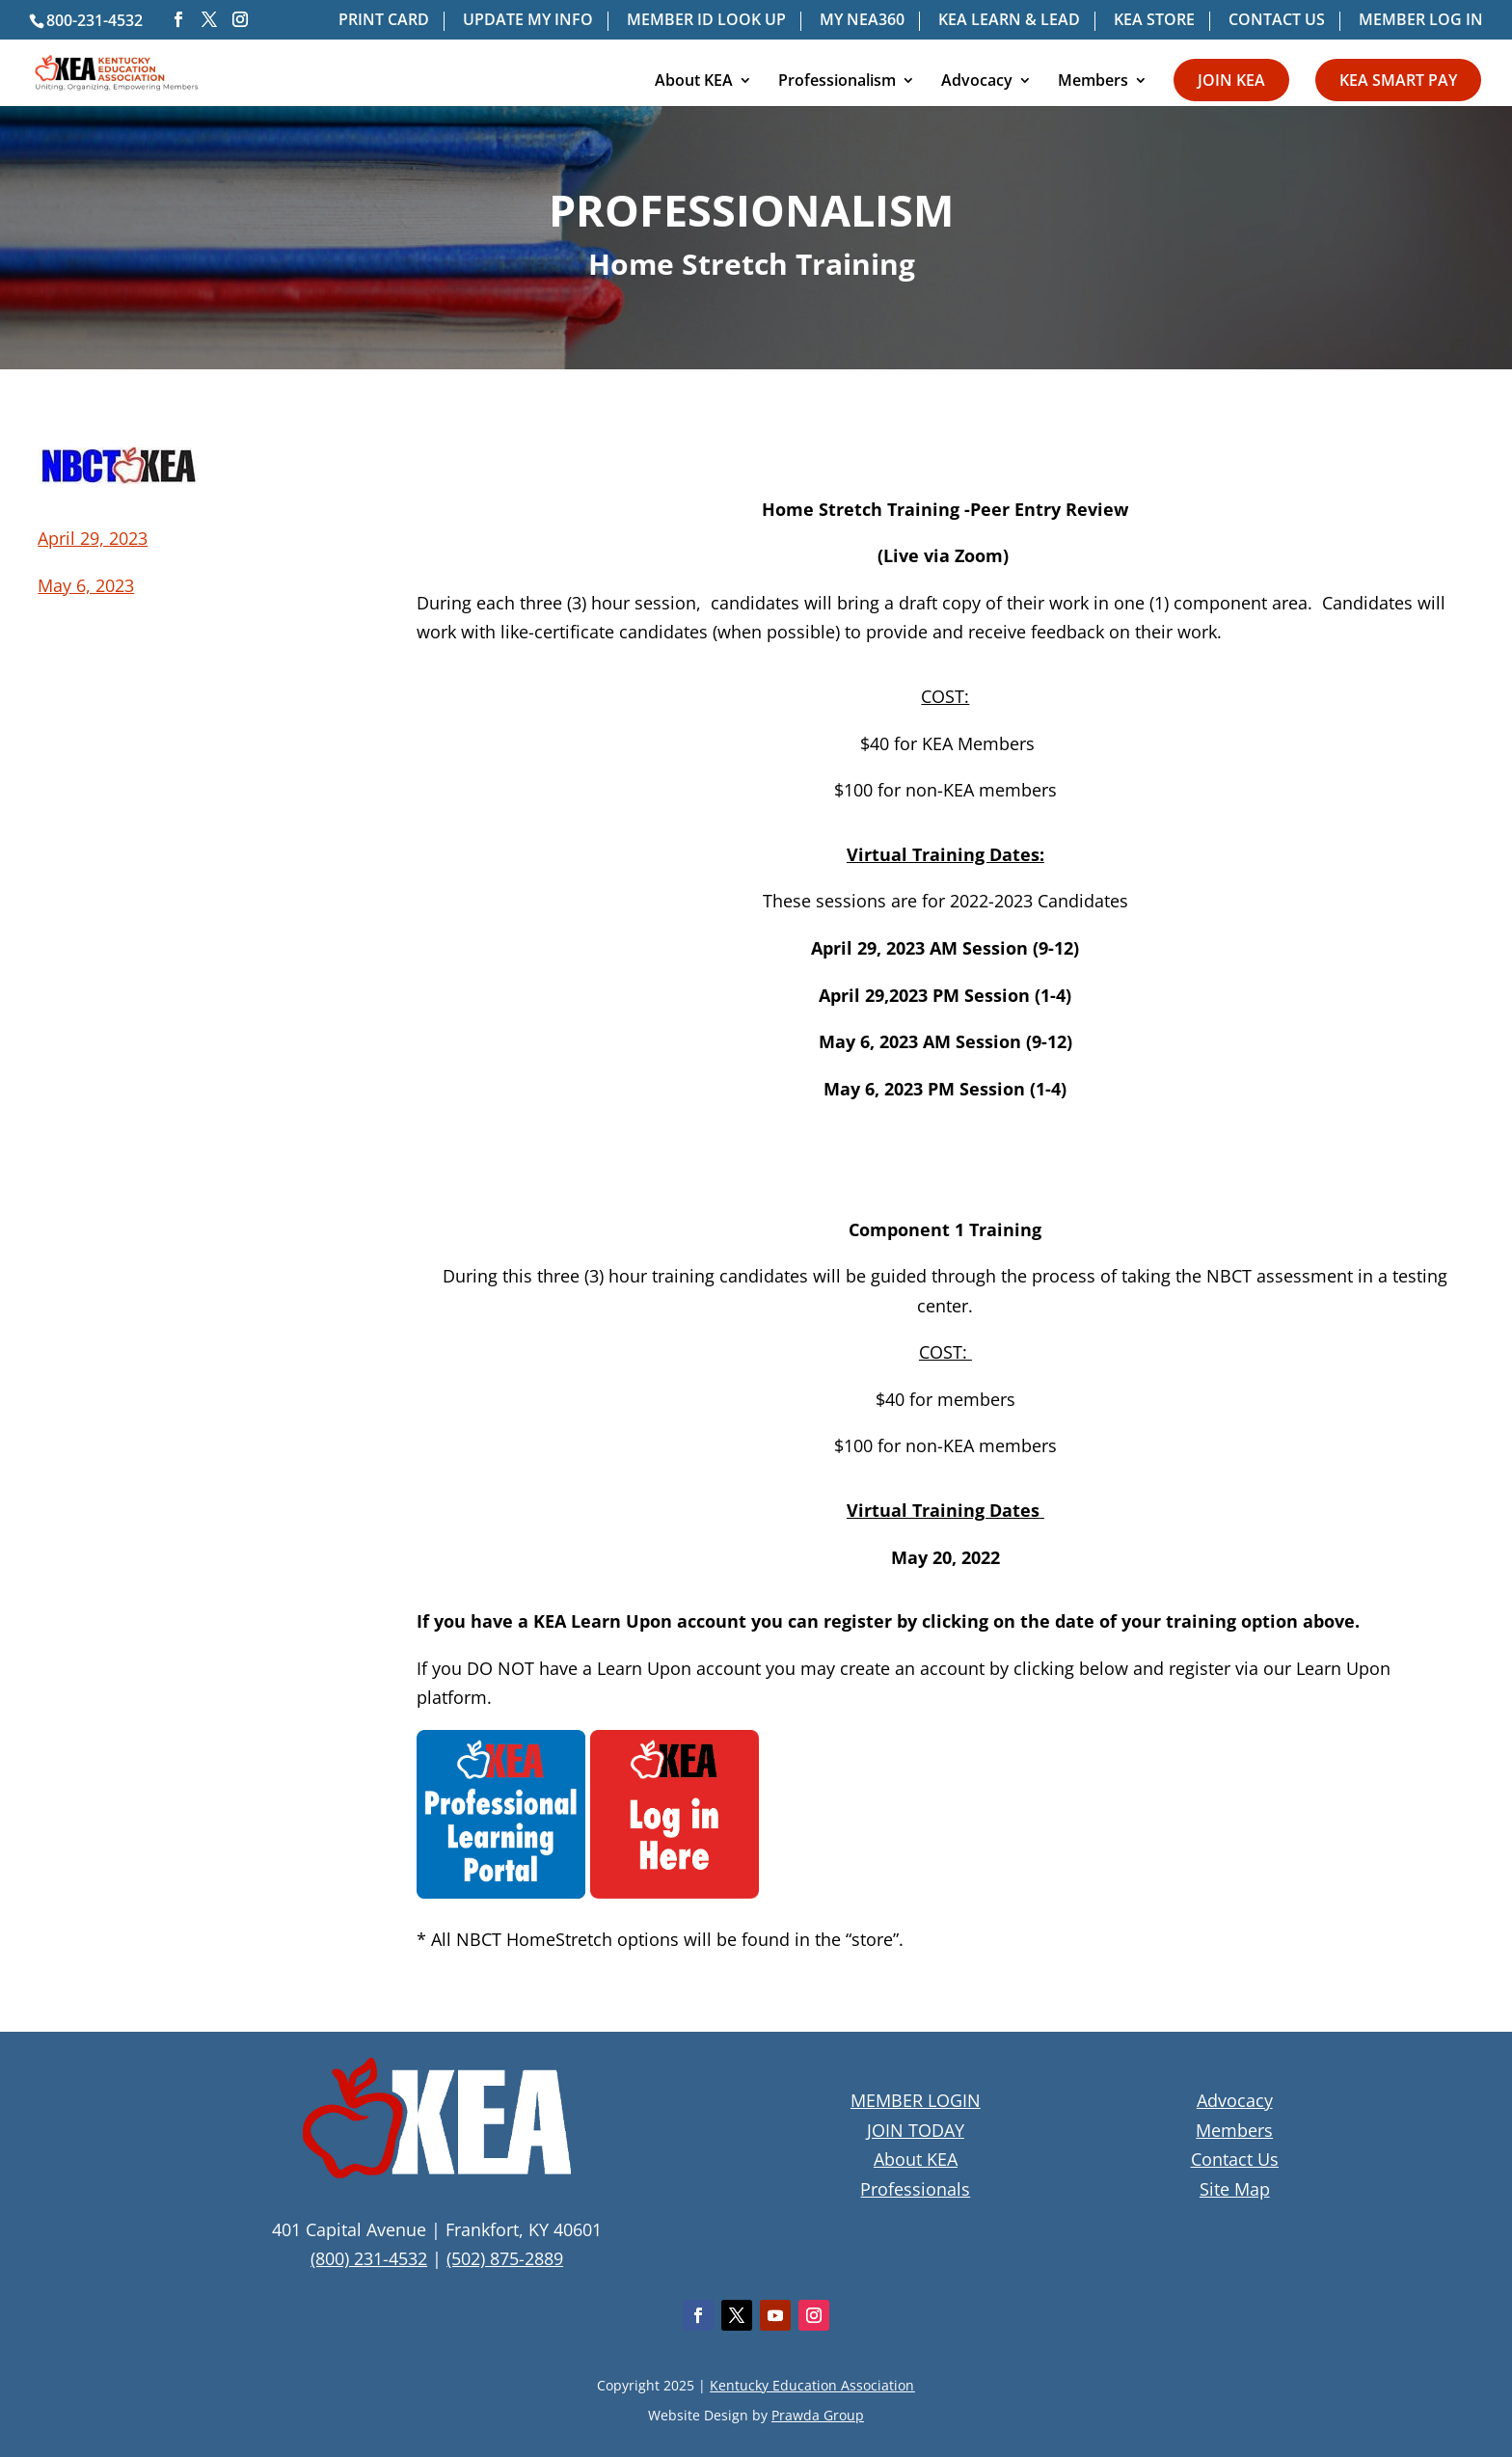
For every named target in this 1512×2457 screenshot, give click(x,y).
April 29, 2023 (93, 538)
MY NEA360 (862, 21)
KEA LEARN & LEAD (1009, 21)
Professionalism (837, 82)
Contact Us (1235, 2159)
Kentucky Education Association (812, 2385)
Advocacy (976, 82)
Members (1093, 82)
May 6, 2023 (86, 585)
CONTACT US (1276, 21)
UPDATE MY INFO (528, 21)
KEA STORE (1154, 21)
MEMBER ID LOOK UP (706, 21)
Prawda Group (817, 2415)
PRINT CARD (383, 21)
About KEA (694, 82)
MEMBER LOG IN (1421, 21)
